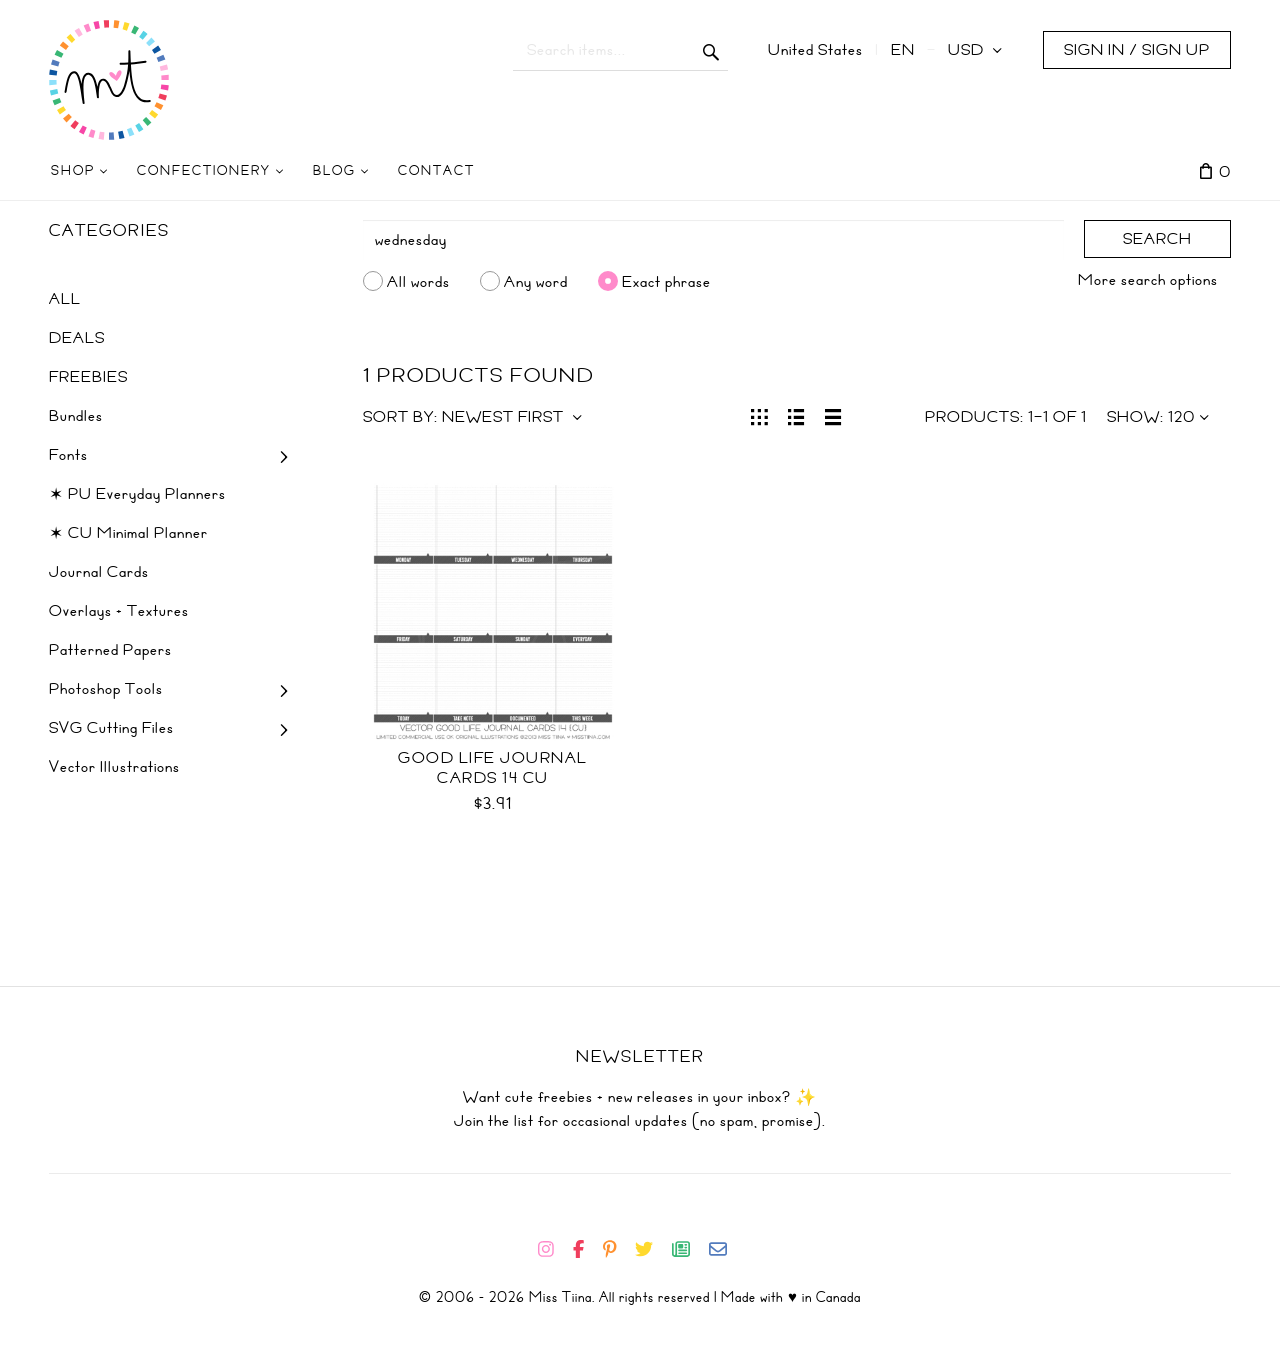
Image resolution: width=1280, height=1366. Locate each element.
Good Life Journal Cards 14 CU (493, 768)
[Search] (714, 240)
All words (418, 281)
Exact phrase (666, 281)
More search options (1148, 280)
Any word (536, 281)
